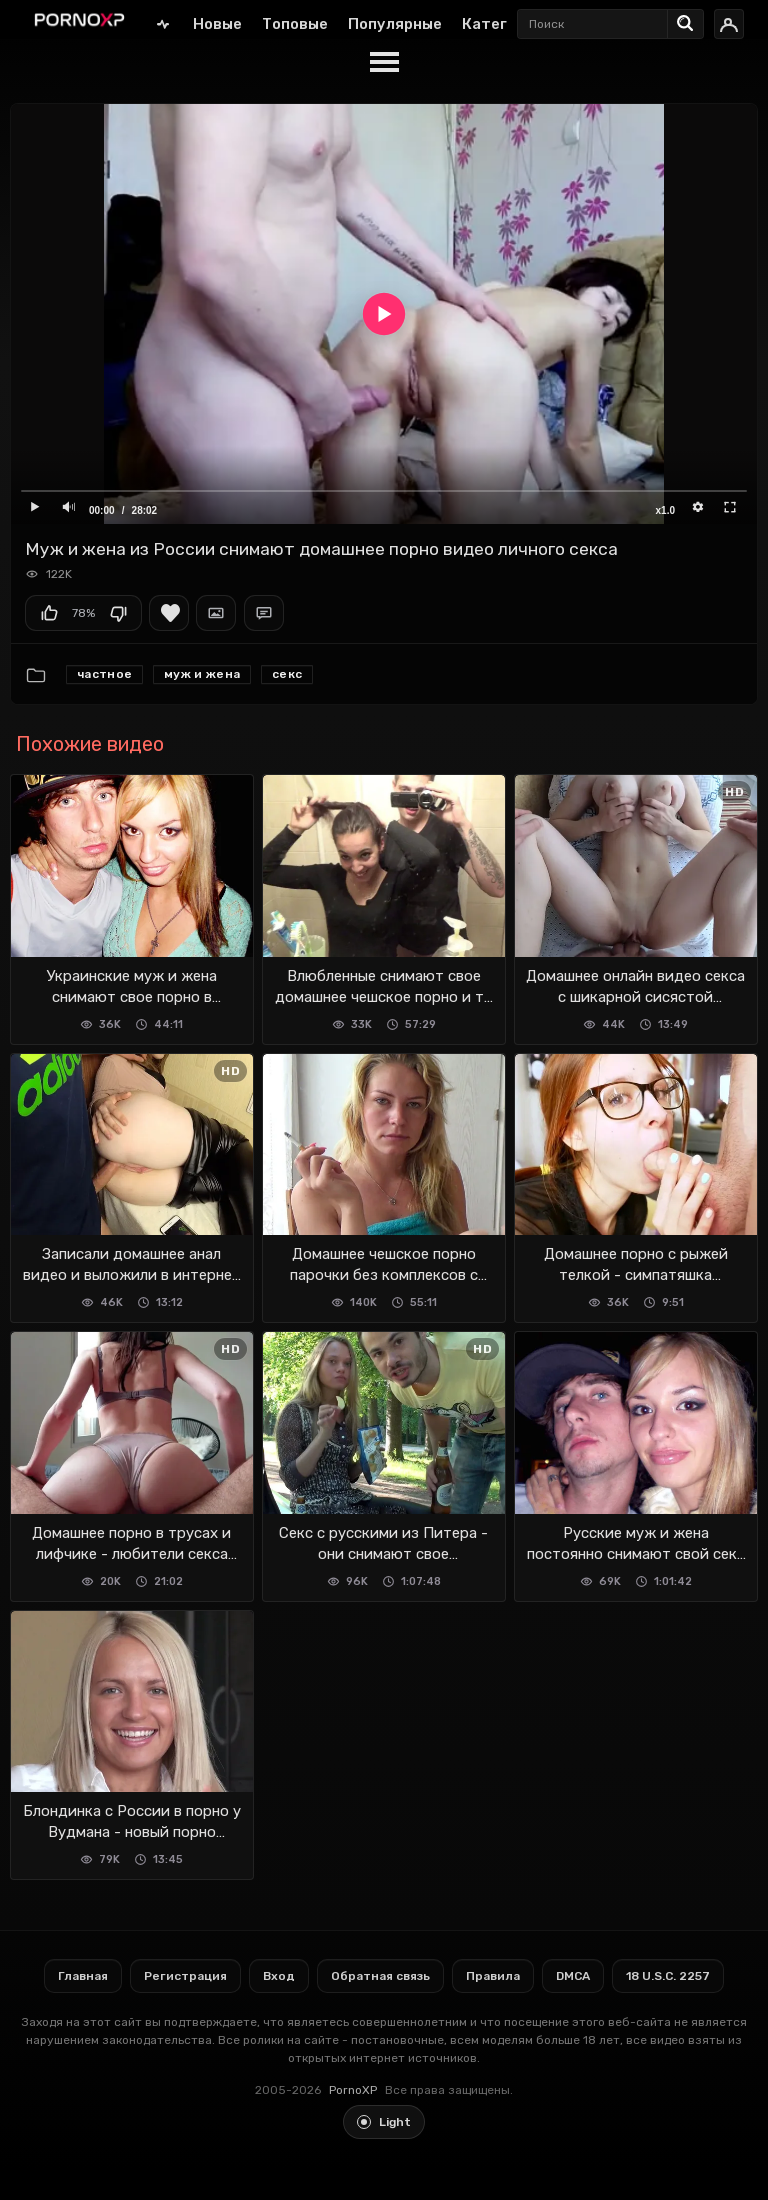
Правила (493, 1976)
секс (287, 674)
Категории (502, 24)
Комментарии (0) (264, 613)
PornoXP (353, 2090)
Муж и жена (202, 674)
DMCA (573, 1976)
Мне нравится (49, 613)
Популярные (395, 24)
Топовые (295, 24)
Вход (279, 1976)
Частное (104, 674)
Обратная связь (380, 1976)
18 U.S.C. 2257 (668, 1976)
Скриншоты (216, 613)
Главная (163, 23)
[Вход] (729, 24)
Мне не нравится (118, 613)
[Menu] (384, 63)
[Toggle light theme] (384, 2122)
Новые (217, 24)
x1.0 (665, 510)
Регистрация (185, 1976)
